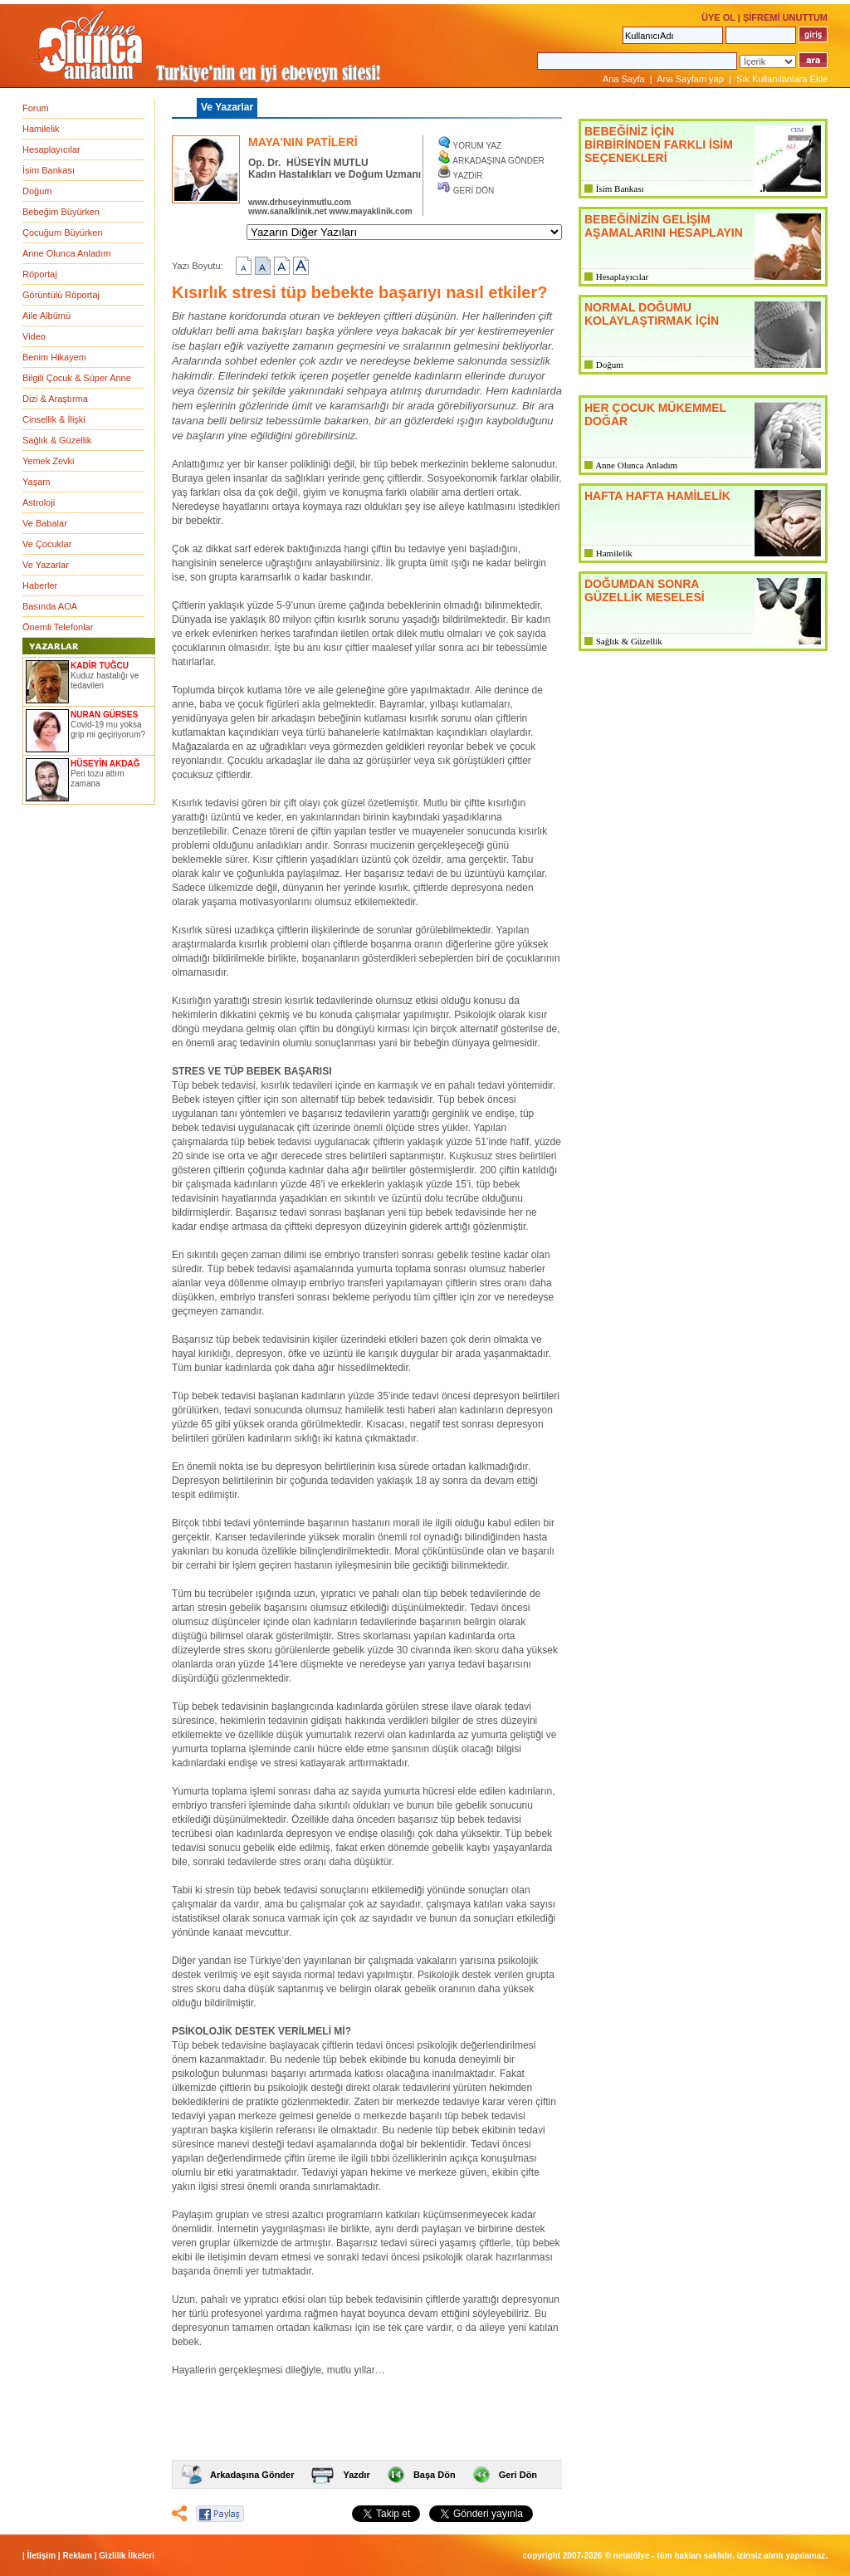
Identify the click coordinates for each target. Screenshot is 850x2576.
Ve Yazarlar (45, 565)
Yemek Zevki (48, 461)
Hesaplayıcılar (51, 149)
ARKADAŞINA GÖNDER (498, 160)
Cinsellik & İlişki (53, 419)
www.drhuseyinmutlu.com (299, 202)
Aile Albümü (46, 316)
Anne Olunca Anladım (66, 253)
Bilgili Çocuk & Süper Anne (76, 378)
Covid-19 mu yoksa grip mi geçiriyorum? (108, 729)
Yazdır (356, 2475)
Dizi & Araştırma (55, 399)
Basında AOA (49, 606)
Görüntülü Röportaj (61, 295)
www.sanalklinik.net (287, 211)
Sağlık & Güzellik (56, 440)
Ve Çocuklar (46, 544)
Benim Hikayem (54, 357)
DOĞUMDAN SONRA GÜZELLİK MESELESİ (644, 590)
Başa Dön (434, 2475)
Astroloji (38, 502)
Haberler (39, 585)
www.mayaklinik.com (370, 211)
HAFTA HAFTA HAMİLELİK (657, 495)
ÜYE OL (718, 17)
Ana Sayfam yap (690, 79)
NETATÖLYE (631, 2555)
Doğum (36, 191)
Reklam (77, 2555)
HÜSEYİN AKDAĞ (105, 763)
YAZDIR (468, 175)
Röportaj (39, 274)
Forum (35, 108)
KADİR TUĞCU (100, 665)
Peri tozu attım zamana (97, 778)
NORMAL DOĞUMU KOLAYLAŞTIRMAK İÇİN (651, 314)
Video (34, 336)
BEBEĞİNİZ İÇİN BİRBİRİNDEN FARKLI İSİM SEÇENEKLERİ (658, 144)
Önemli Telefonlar (57, 627)
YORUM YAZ (477, 145)
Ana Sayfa (624, 79)
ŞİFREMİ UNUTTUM (785, 17)
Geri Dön (518, 2475)
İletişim (41, 2555)
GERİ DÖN (473, 190)
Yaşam (36, 482)
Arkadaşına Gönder (252, 2475)
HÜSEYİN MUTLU (327, 163)
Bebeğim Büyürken (61, 212)
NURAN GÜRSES (104, 714)
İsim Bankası (48, 170)
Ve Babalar (44, 523)
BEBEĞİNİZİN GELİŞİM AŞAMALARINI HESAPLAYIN (663, 226)
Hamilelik (41, 129)
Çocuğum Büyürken (62, 233)
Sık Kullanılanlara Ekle (782, 79)
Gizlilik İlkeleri (126, 2555)
